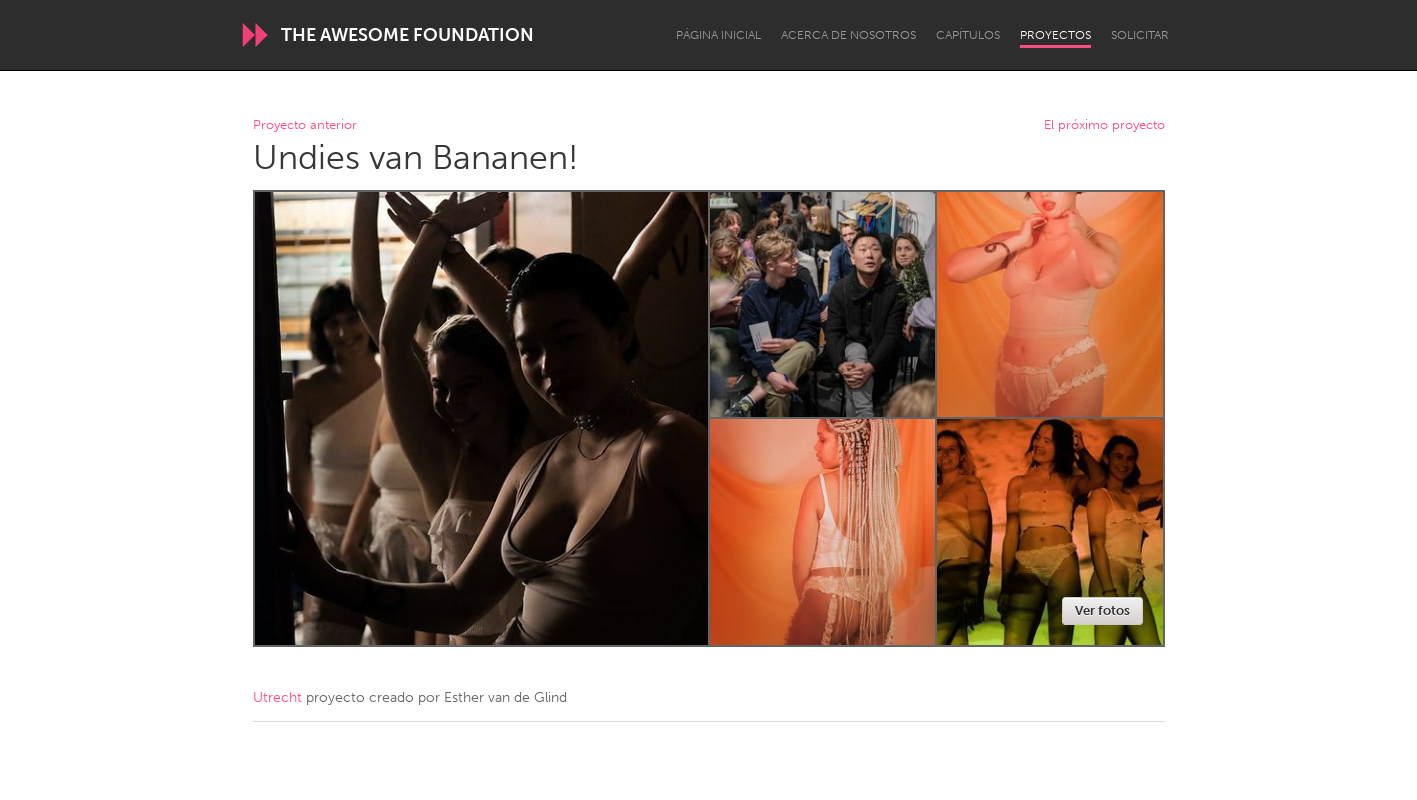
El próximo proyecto (1104, 125)
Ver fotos (1102, 610)
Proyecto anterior (305, 125)
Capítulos (968, 35)
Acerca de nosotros (848, 35)
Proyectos (1055, 35)
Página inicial (718, 35)
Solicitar (1140, 35)
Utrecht (277, 697)
